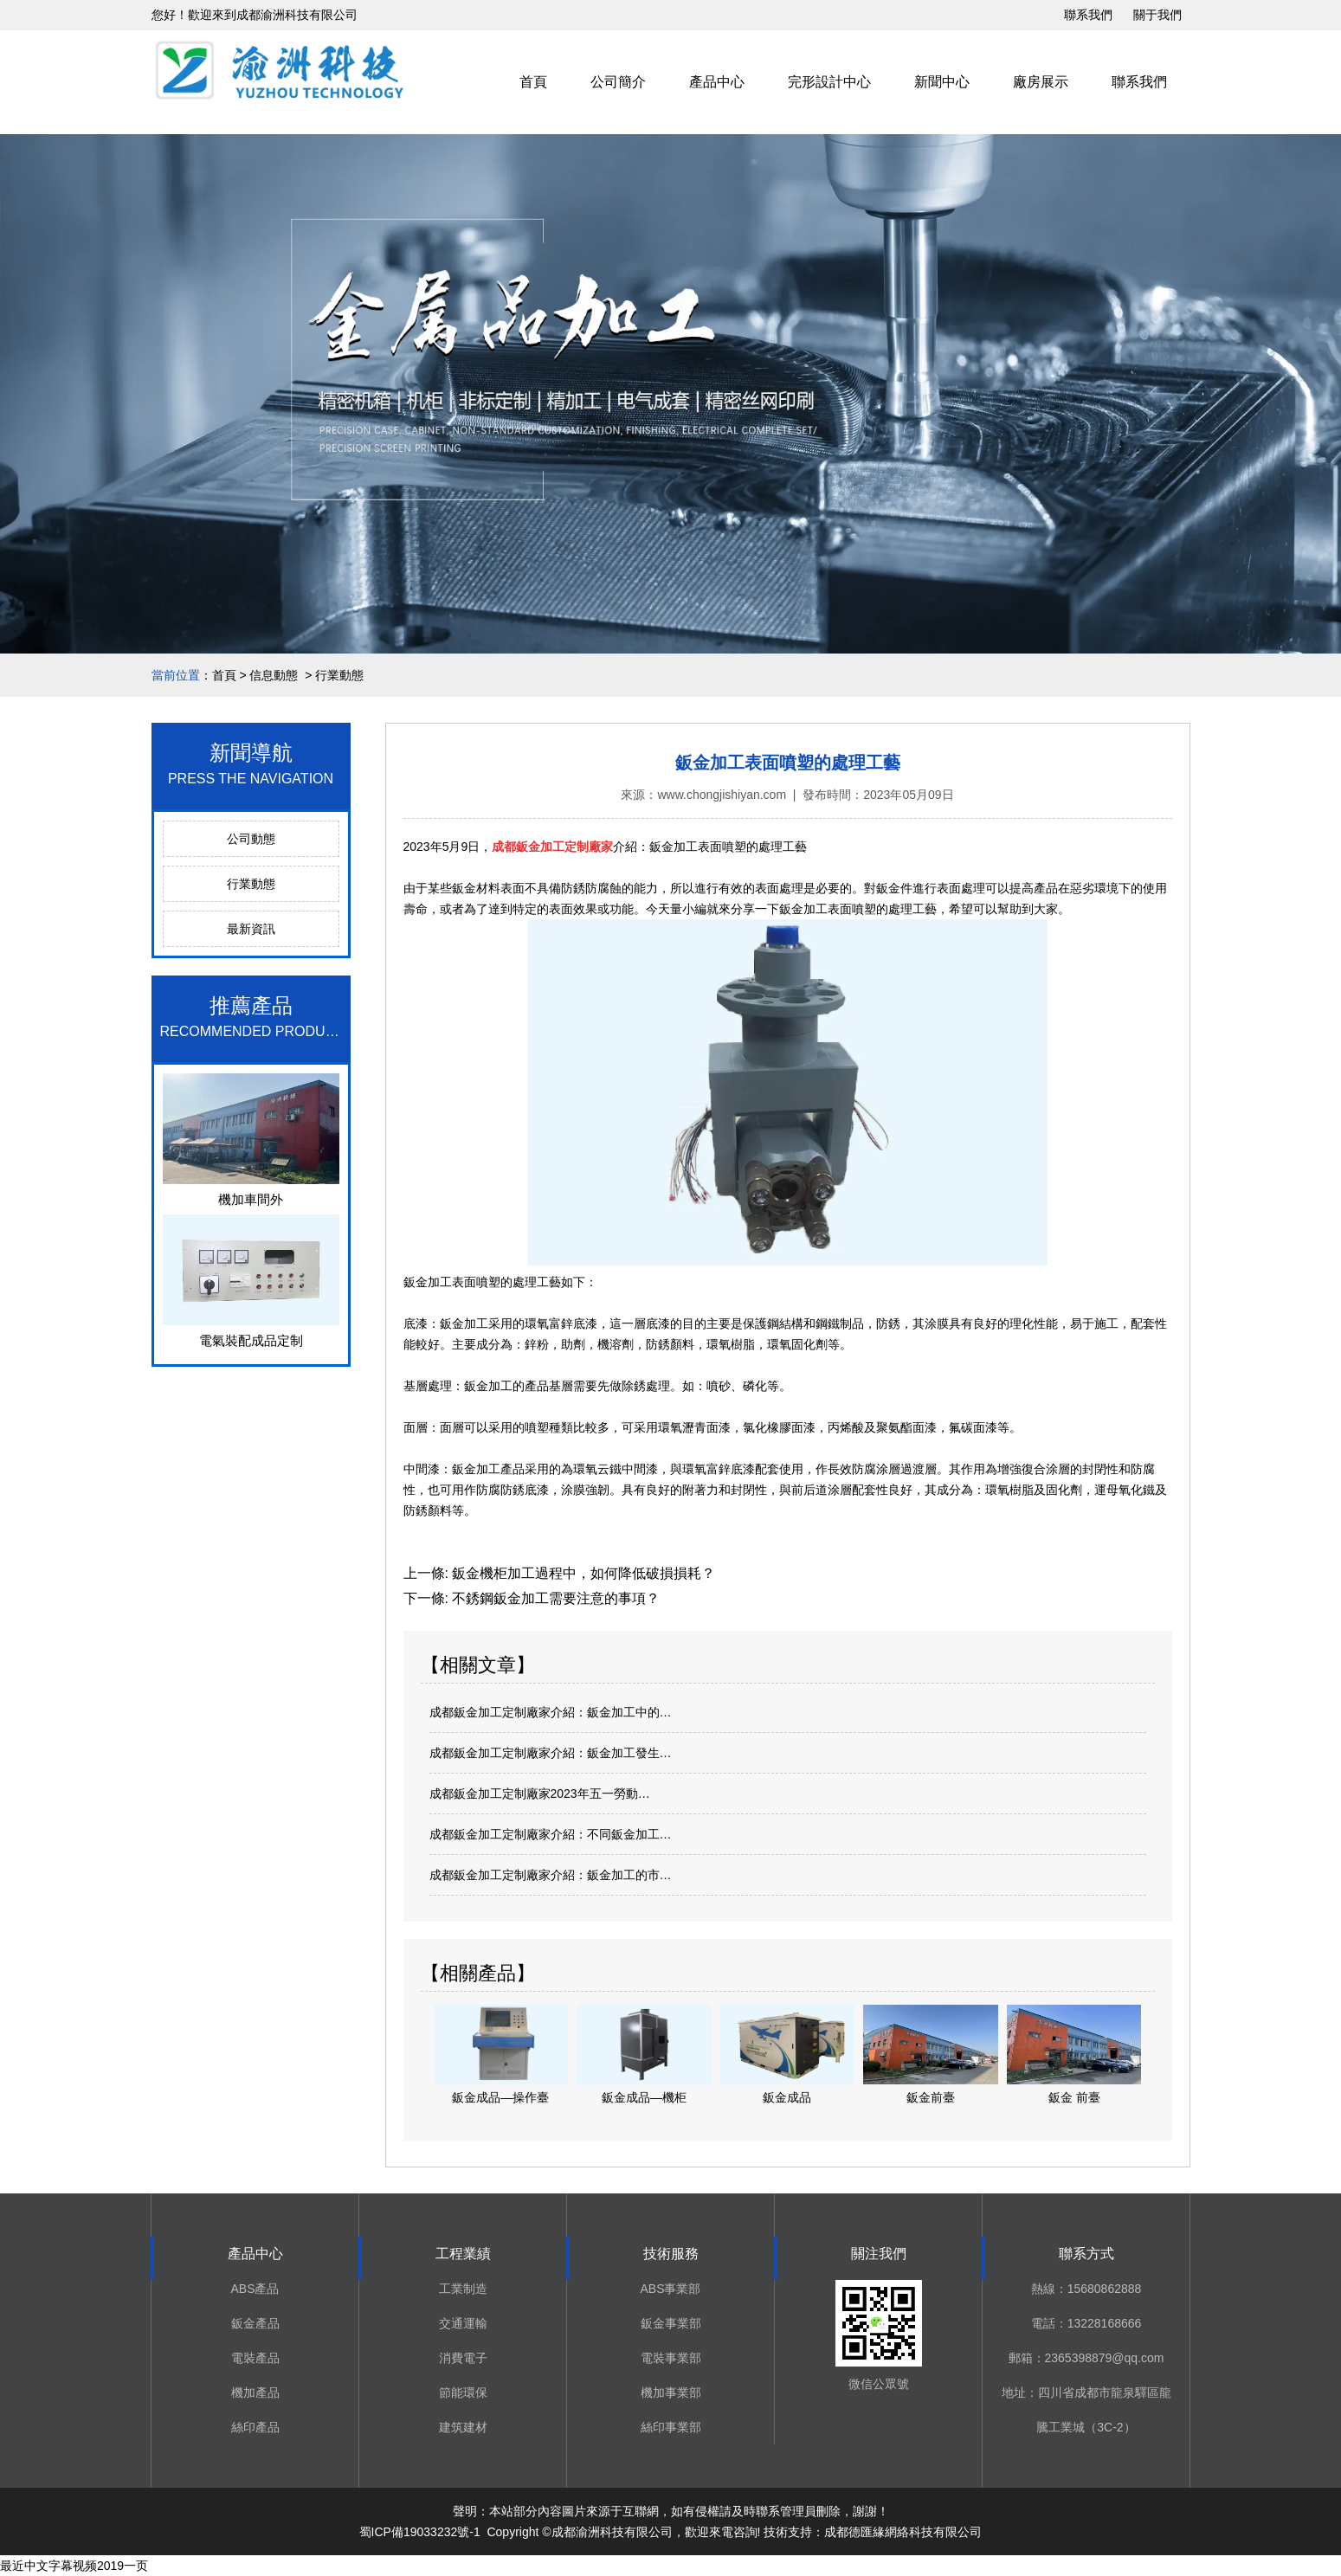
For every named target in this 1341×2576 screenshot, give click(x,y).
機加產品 (255, 2392)
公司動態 (251, 839)
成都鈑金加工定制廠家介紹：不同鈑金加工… (550, 1834)
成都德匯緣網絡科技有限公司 (903, 2532)
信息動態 (273, 675)
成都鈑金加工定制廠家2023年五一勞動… (539, 1793)
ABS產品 (254, 2289)
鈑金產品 (255, 2323)
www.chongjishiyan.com (721, 795)
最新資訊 (251, 929)
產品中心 (717, 81)
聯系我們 (1088, 15)
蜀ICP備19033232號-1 (419, 2532)
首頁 (533, 81)
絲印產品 (255, 2427)
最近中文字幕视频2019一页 (74, 2566)
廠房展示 (1040, 81)
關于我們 (1157, 15)
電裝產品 (255, 2358)
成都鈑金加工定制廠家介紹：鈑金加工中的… (550, 1712)
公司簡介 (618, 81)
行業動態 (251, 884)
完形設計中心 (829, 81)
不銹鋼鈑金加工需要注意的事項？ (554, 1598)
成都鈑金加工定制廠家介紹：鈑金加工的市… (550, 1875)
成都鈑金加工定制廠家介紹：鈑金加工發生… (550, 1753)
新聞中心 (942, 81)
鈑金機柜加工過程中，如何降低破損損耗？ (581, 1573)
